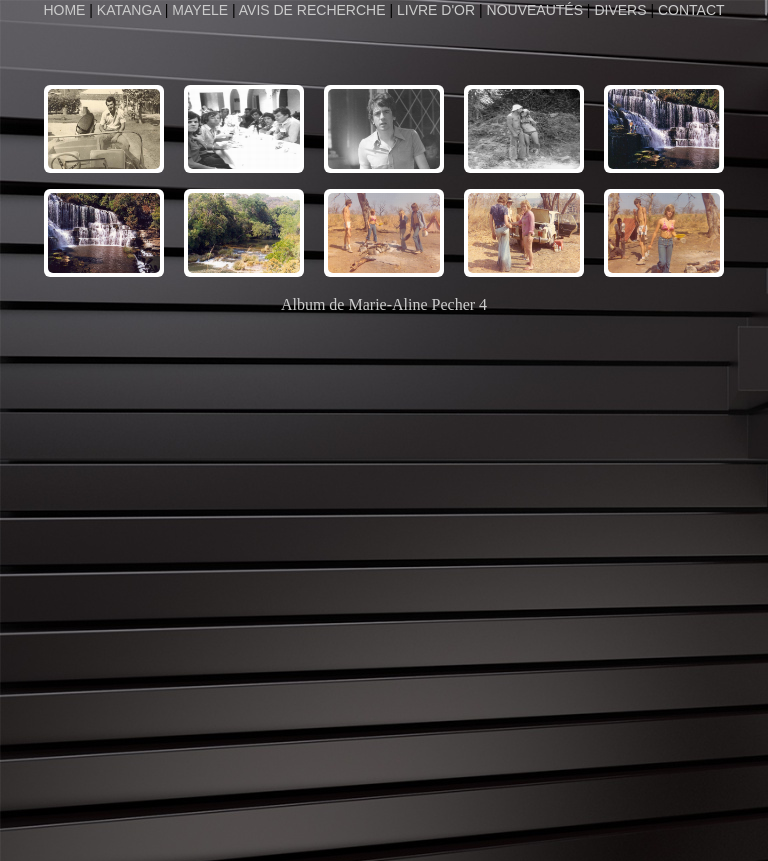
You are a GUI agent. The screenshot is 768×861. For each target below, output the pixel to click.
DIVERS (620, 10)
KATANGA (129, 10)
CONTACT (691, 10)
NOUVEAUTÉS (535, 10)
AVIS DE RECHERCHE (312, 10)
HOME (66, 10)
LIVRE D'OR (436, 10)
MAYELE (200, 10)
